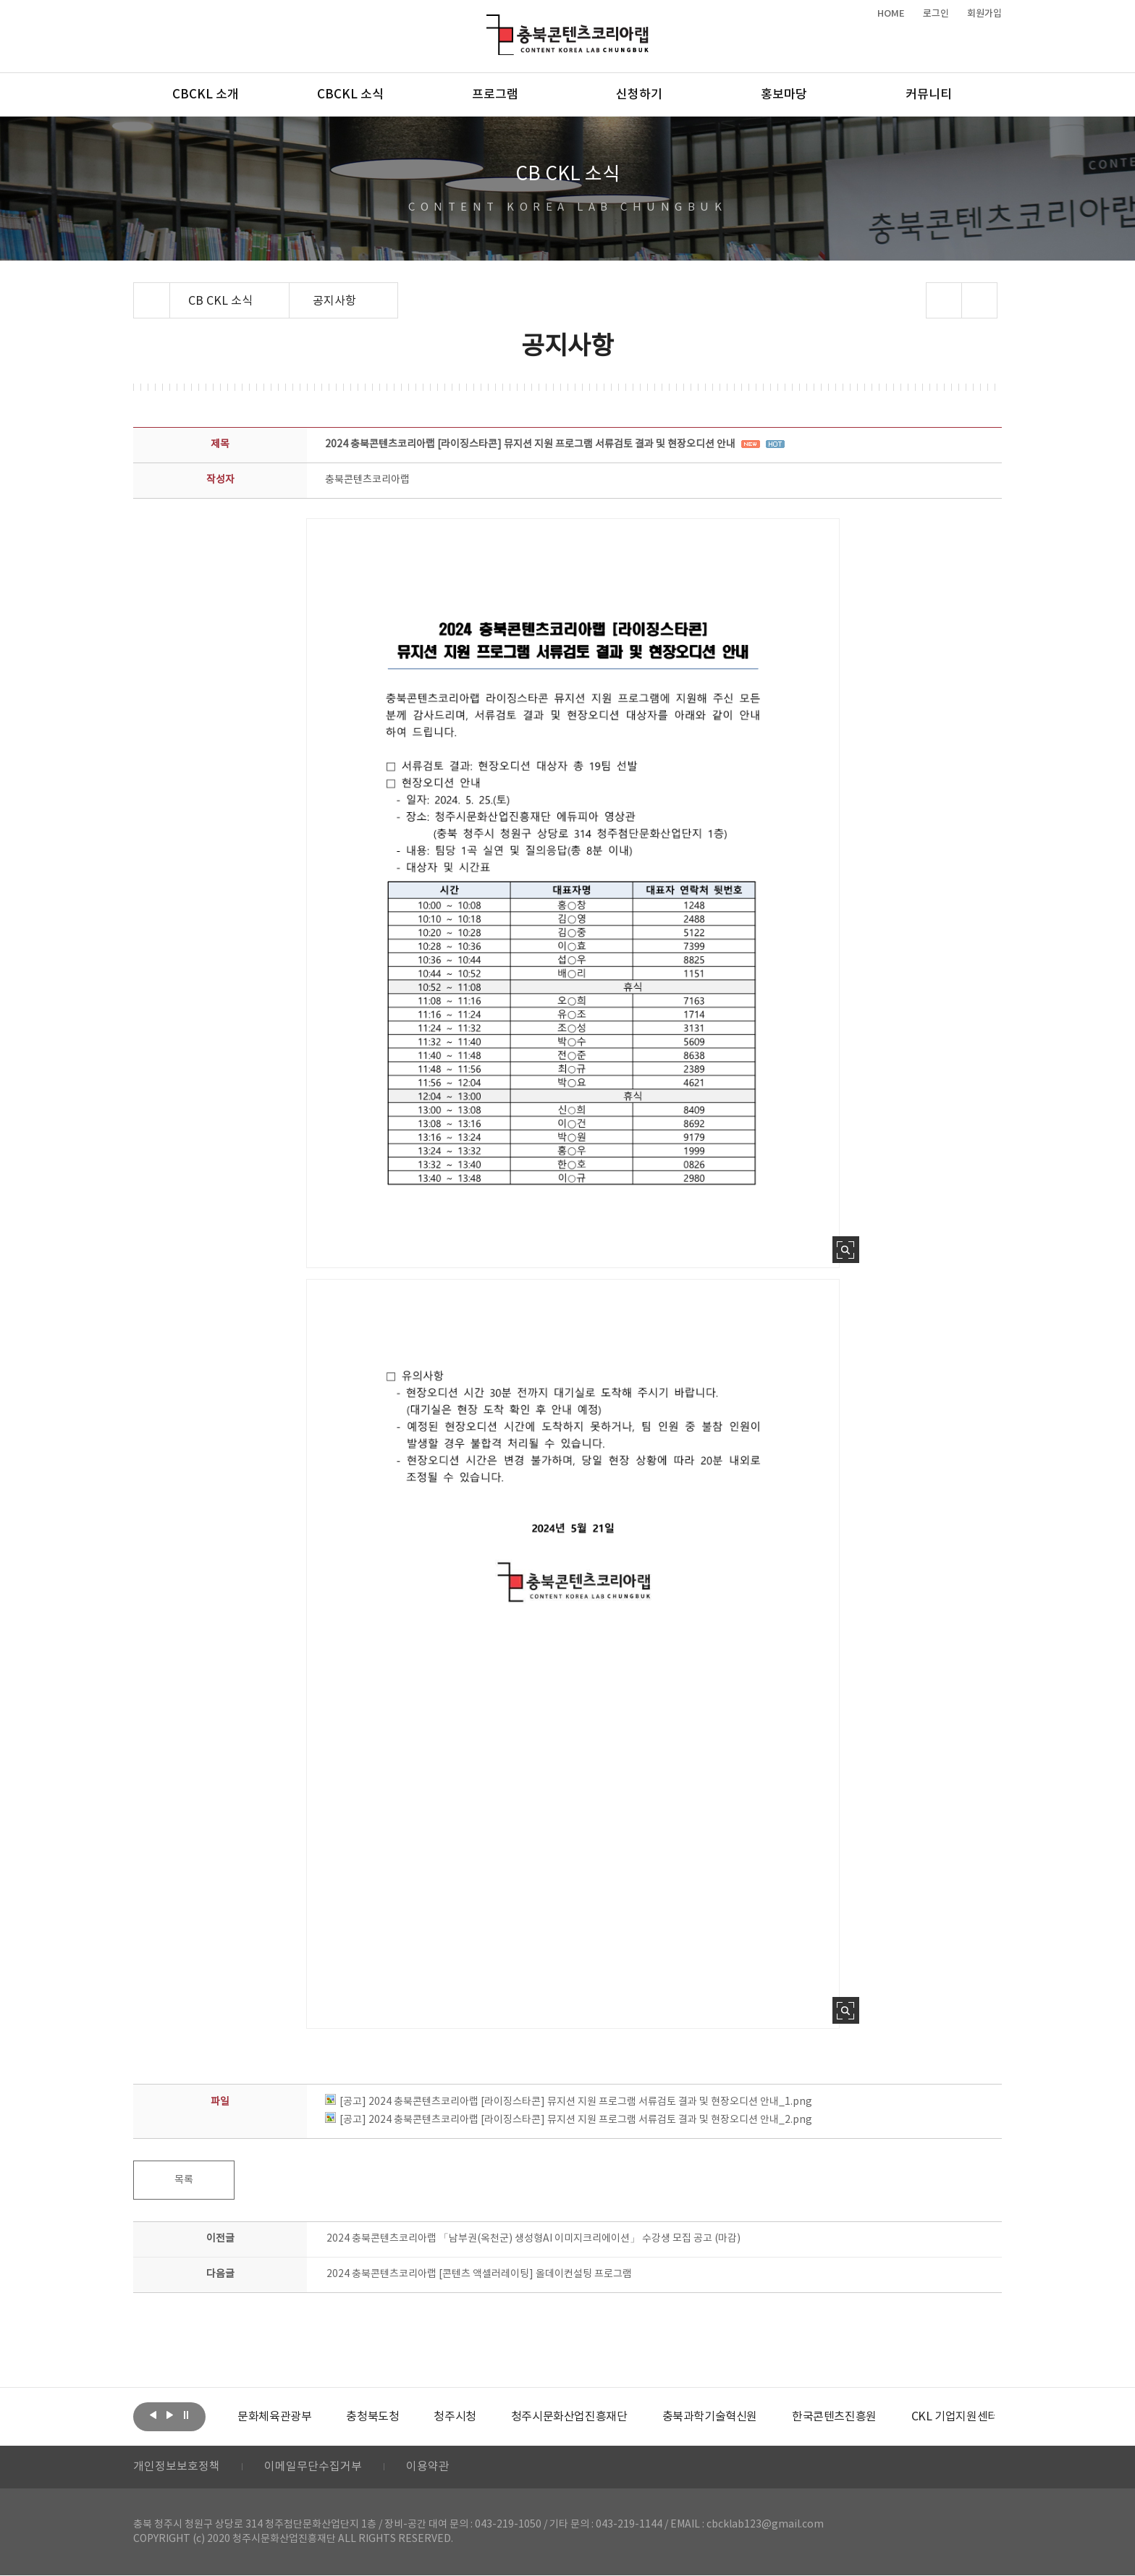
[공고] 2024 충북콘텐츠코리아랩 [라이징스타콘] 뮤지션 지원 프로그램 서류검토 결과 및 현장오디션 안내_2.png (568, 2120)
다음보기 (169, 2415)
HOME (891, 14)
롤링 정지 (186, 2415)
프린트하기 (979, 300)
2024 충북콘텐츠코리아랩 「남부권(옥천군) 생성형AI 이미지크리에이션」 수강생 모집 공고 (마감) (533, 2239)
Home (137, 291)
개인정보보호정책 (176, 2467)
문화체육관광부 (274, 2416)
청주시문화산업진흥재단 (569, 2416)
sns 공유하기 (944, 300)
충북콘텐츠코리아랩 (489, 22)
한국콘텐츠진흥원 (834, 2416)
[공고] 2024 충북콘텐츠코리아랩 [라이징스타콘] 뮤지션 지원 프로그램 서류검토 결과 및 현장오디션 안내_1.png (568, 2102)
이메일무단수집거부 (313, 2467)
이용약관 (428, 2467)
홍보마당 (784, 95)
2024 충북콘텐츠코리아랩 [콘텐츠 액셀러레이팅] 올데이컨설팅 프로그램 (479, 2274)
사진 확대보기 (846, 1250)
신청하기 (639, 95)
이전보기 (152, 2415)
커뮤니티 (929, 95)
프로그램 (495, 95)
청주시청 (455, 2416)
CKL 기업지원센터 (954, 2416)
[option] (274, 2416)
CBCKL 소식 (350, 95)
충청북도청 (372, 2416)
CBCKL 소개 (205, 95)
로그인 (936, 14)
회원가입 (984, 14)
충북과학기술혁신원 (709, 2416)
